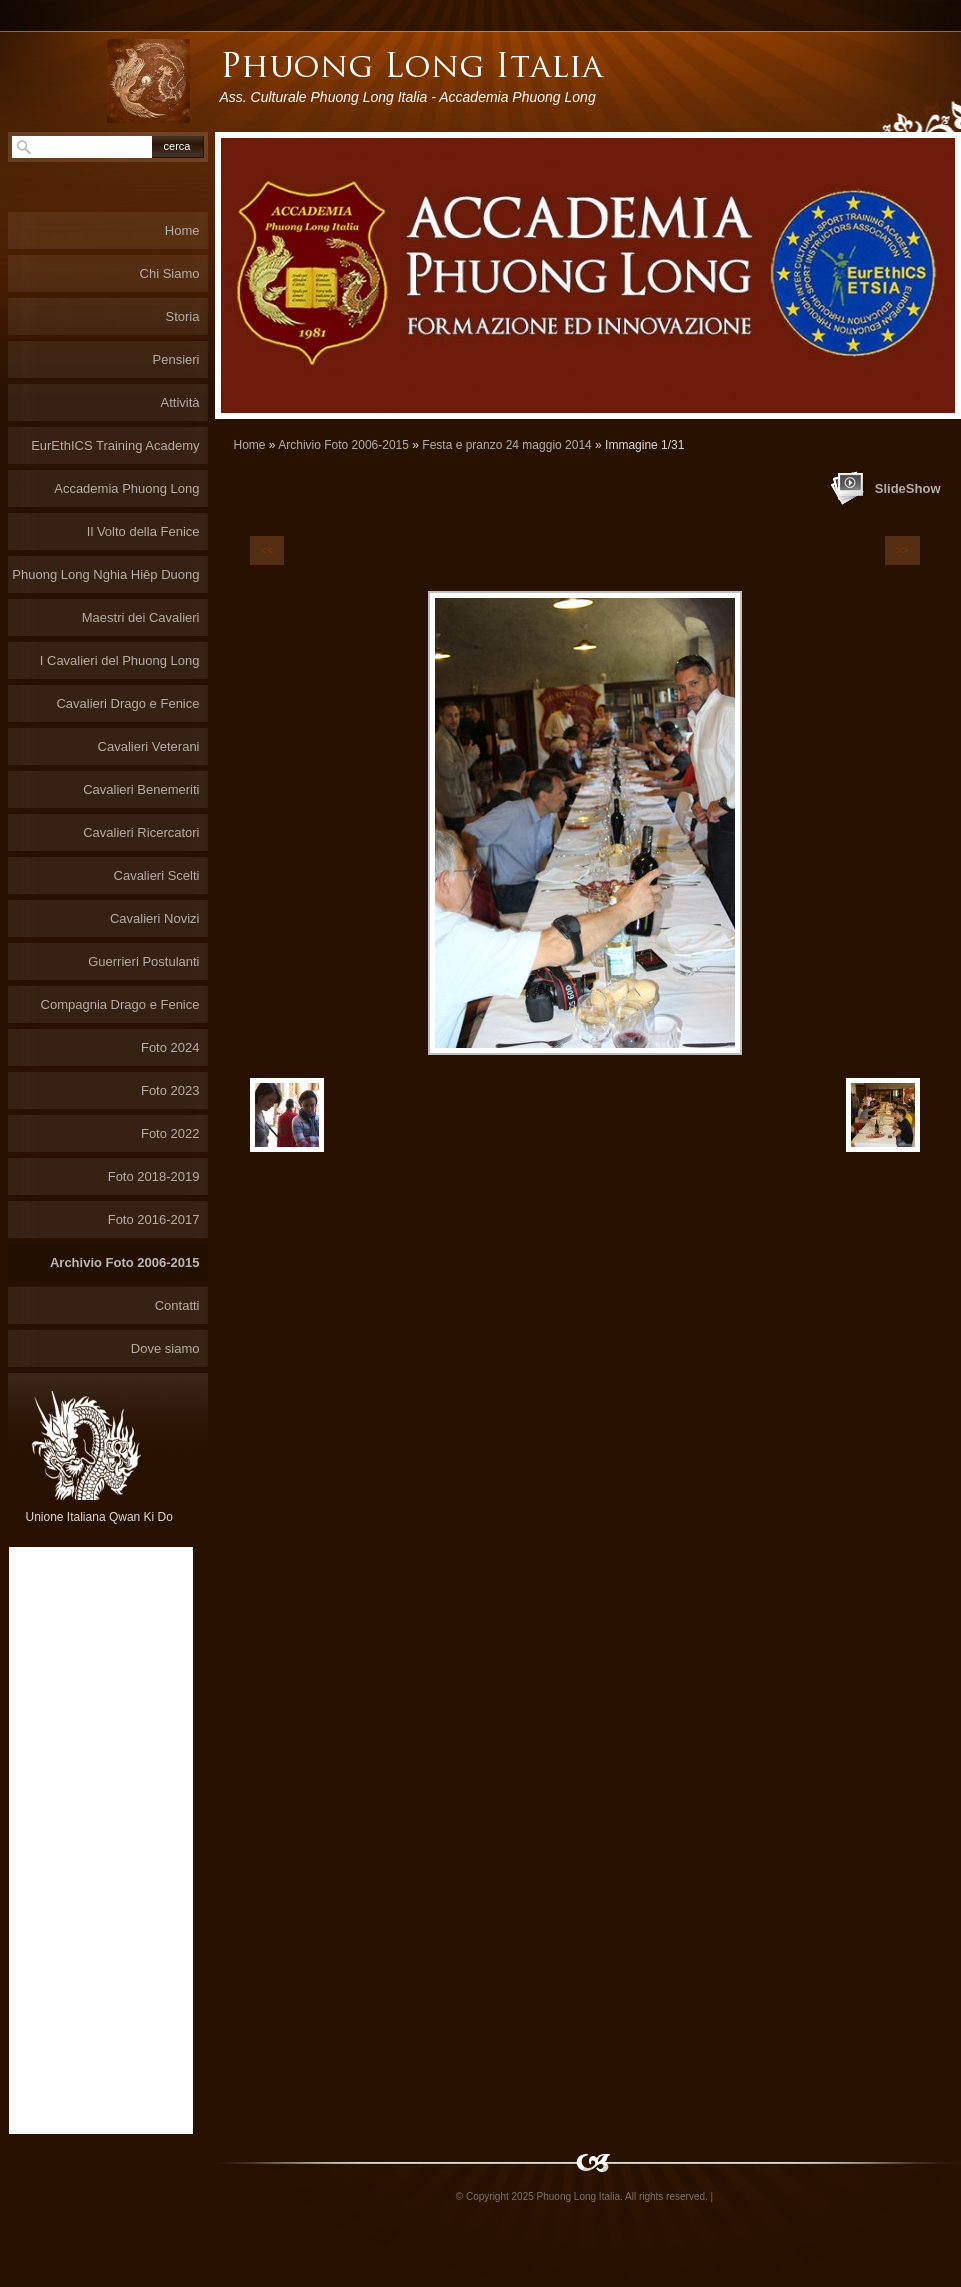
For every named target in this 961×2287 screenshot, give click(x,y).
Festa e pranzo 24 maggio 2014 (506, 445)
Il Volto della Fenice (143, 531)
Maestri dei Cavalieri (141, 617)
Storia (183, 316)
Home (250, 445)
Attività (179, 402)
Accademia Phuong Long (126, 488)
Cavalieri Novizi (155, 918)
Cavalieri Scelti (157, 875)
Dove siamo (165, 1348)
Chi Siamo (170, 273)
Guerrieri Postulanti (143, 961)
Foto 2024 (170, 1047)
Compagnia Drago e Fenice (120, 1004)
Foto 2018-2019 (154, 1176)
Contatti (177, 1305)
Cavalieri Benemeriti (141, 789)
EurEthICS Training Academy (115, 445)
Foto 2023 (170, 1090)
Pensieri (176, 359)
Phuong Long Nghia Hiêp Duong (105, 574)
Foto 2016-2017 (154, 1219)
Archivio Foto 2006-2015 (343, 445)
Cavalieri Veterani (149, 746)
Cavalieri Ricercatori (141, 832)
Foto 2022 (170, 1133)
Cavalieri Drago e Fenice (127, 703)
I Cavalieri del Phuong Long (120, 660)
